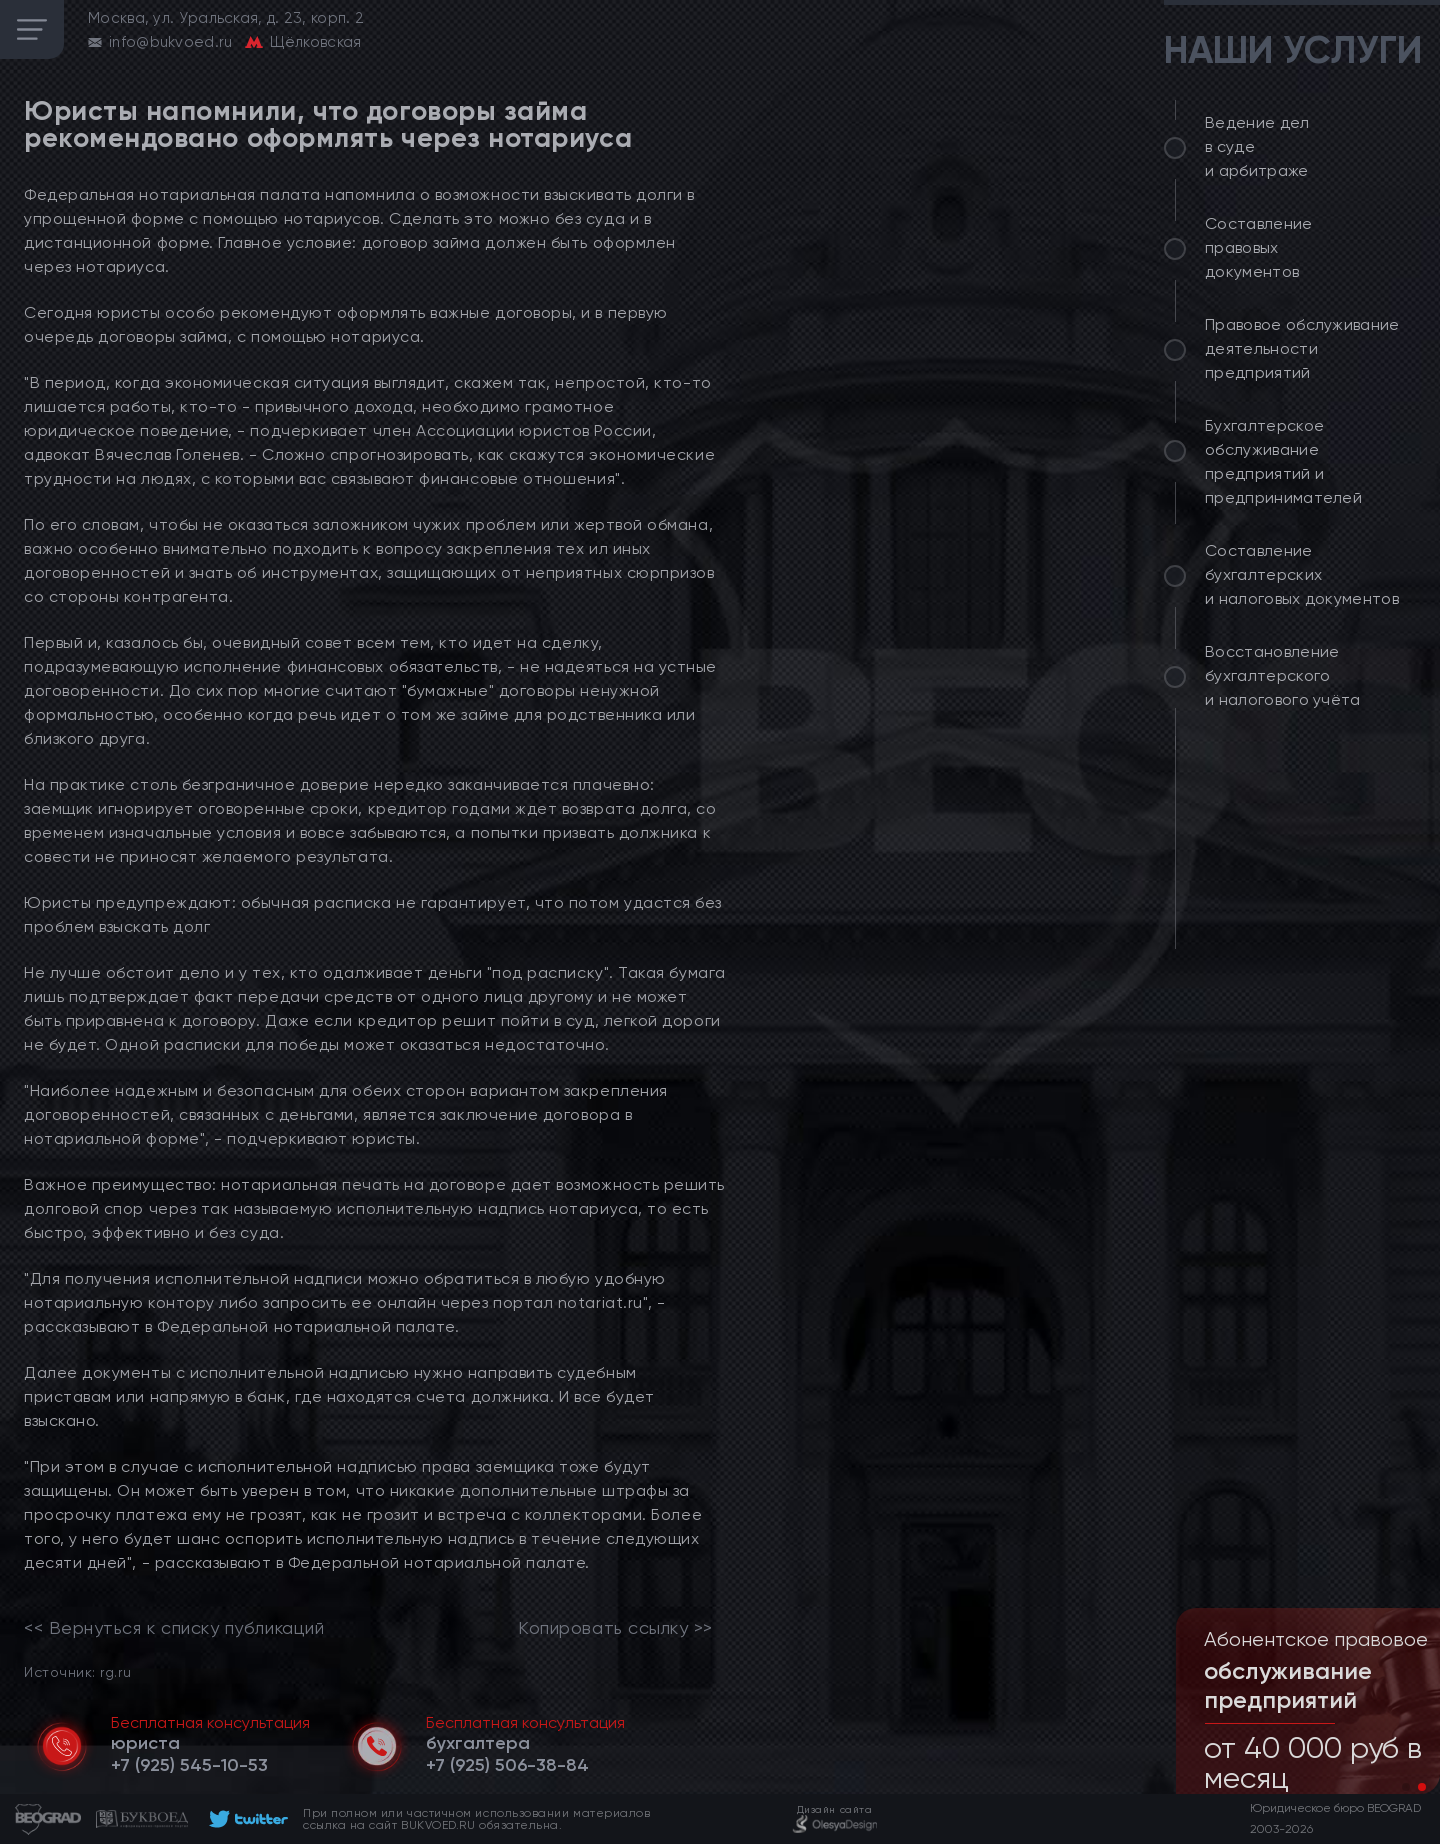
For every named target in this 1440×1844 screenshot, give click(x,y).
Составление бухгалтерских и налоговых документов (1302, 574)
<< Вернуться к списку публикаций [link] (174, 1628)
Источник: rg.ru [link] (77, 1671)
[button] (1406, 1787)
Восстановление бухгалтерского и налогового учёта (1283, 675)
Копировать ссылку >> (615, 1628)
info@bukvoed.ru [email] (171, 42)
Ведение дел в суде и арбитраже (1257, 146)
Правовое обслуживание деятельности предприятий (1302, 348)
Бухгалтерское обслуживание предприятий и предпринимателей (1283, 461)
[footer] (245, 1819)
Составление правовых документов (1259, 247)
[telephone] (189, 1765)
